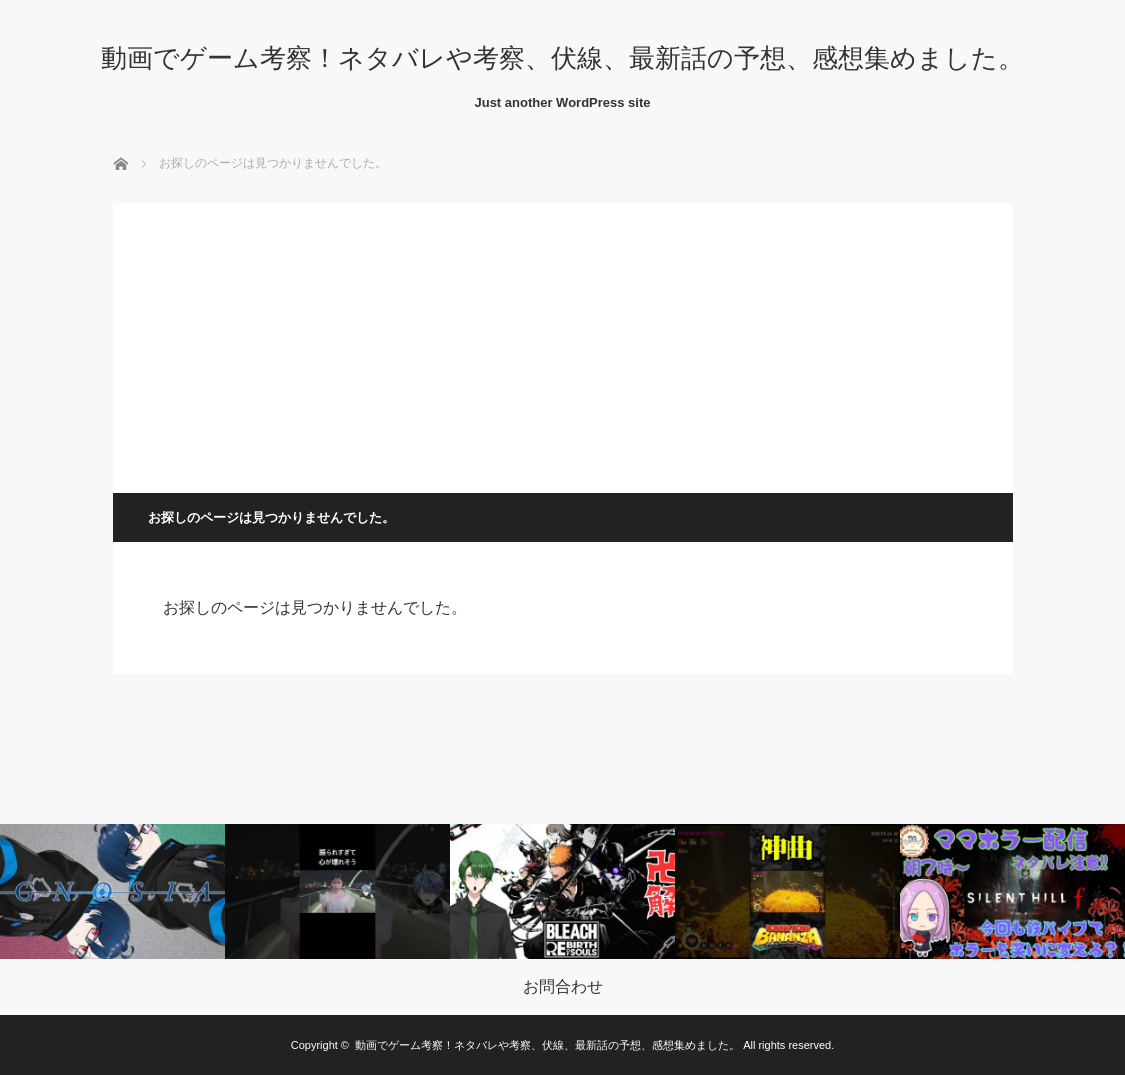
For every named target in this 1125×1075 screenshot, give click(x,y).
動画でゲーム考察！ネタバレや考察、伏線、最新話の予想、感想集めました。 (562, 58)
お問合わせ (563, 987)
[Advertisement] (563, 343)
